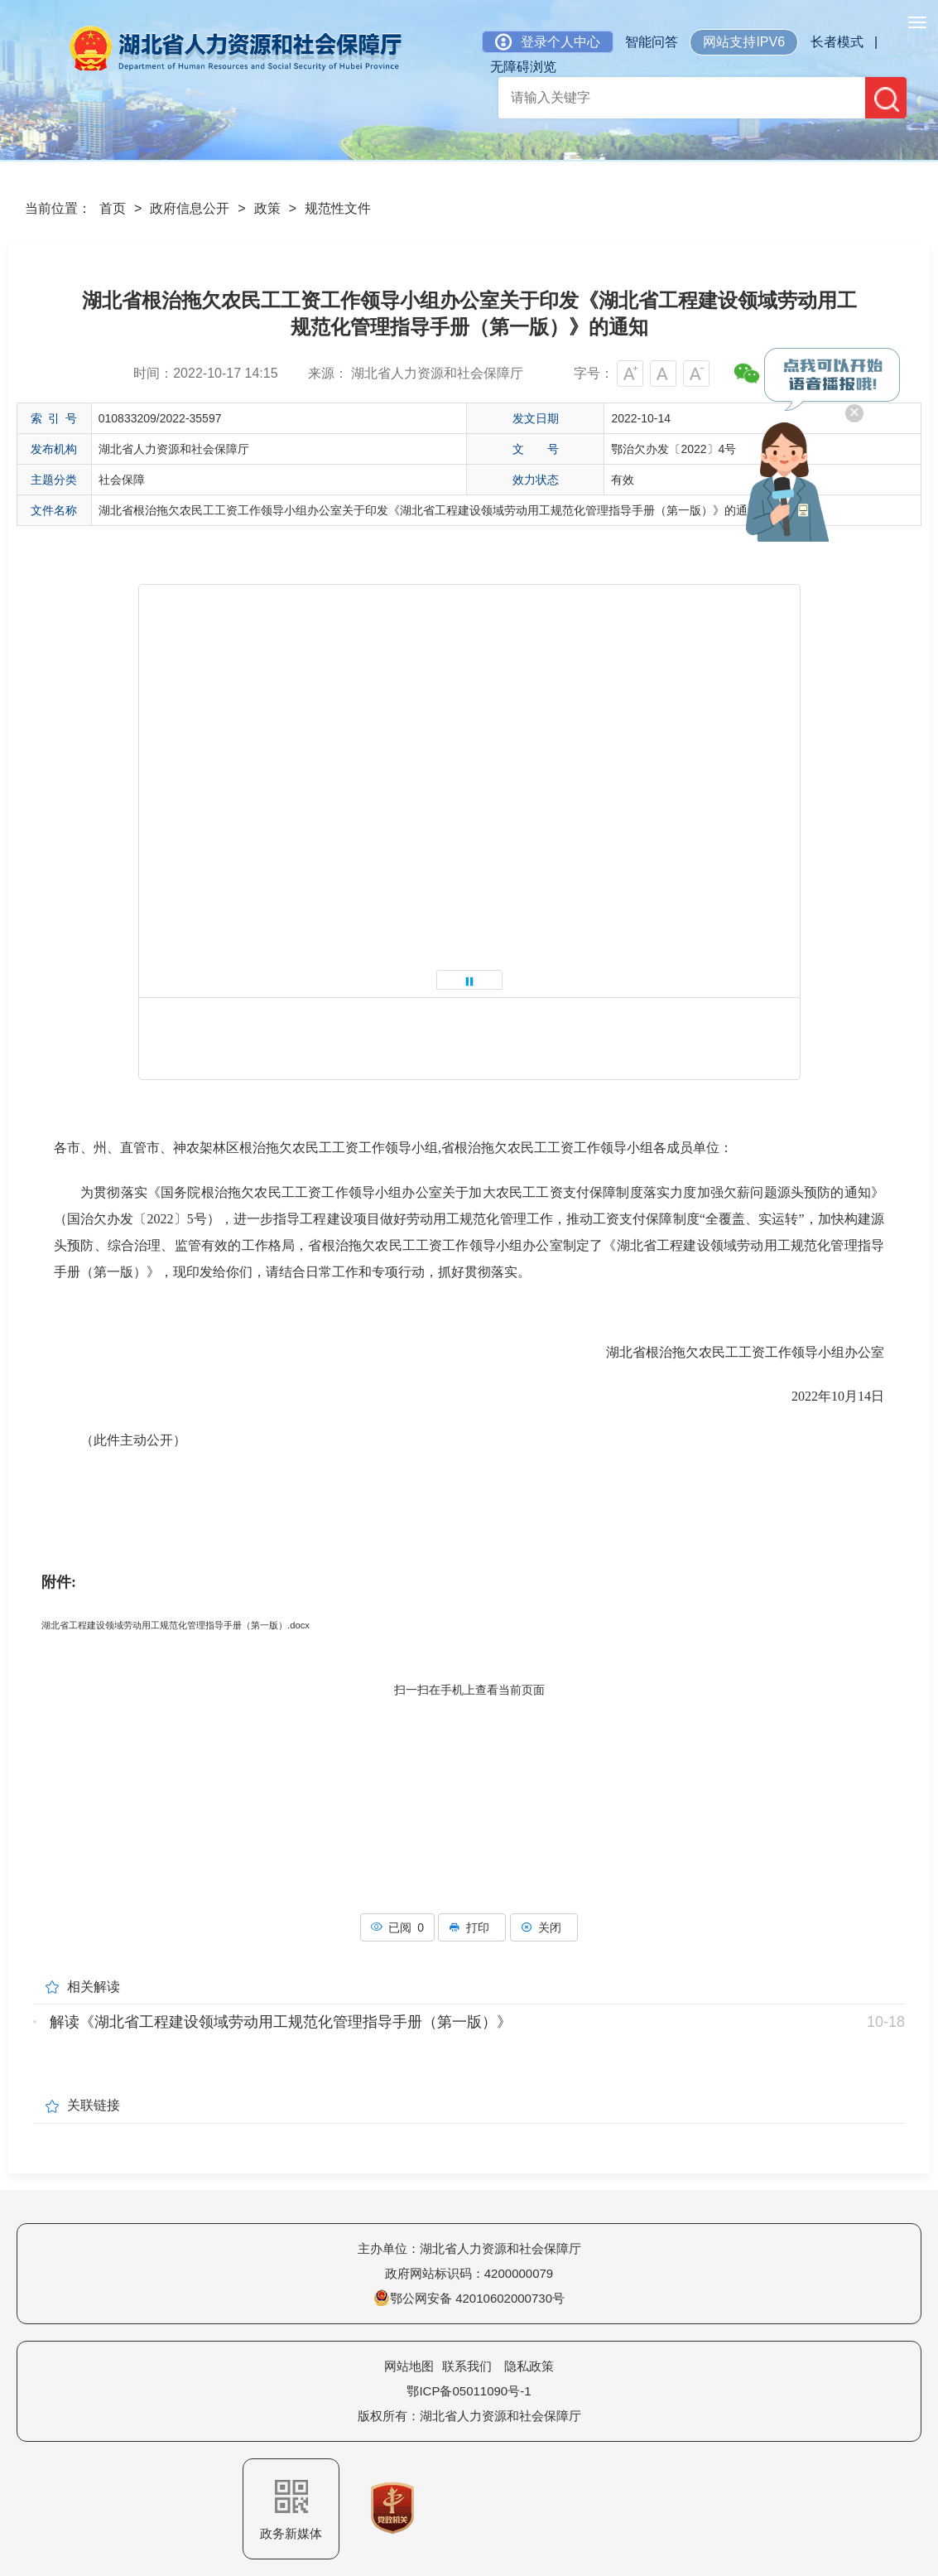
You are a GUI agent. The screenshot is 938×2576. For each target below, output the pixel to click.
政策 (267, 208)
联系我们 (467, 2366)
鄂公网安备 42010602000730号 (469, 2298)
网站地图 (409, 2366)
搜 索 (886, 99)
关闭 (544, 1927)
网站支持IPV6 (744, 42)
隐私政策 (529, 2366)
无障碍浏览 (523, 67)
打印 (472, 1927)
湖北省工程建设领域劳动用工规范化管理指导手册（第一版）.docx (175, 1625)
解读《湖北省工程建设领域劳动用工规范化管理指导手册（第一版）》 (281, 2022)
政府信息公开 (189, 208)
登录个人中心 (547, 42)
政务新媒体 (291, 2510)
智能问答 (651, 42)
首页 (112, 208)
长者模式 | (844, 42)
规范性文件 (338, 208)
